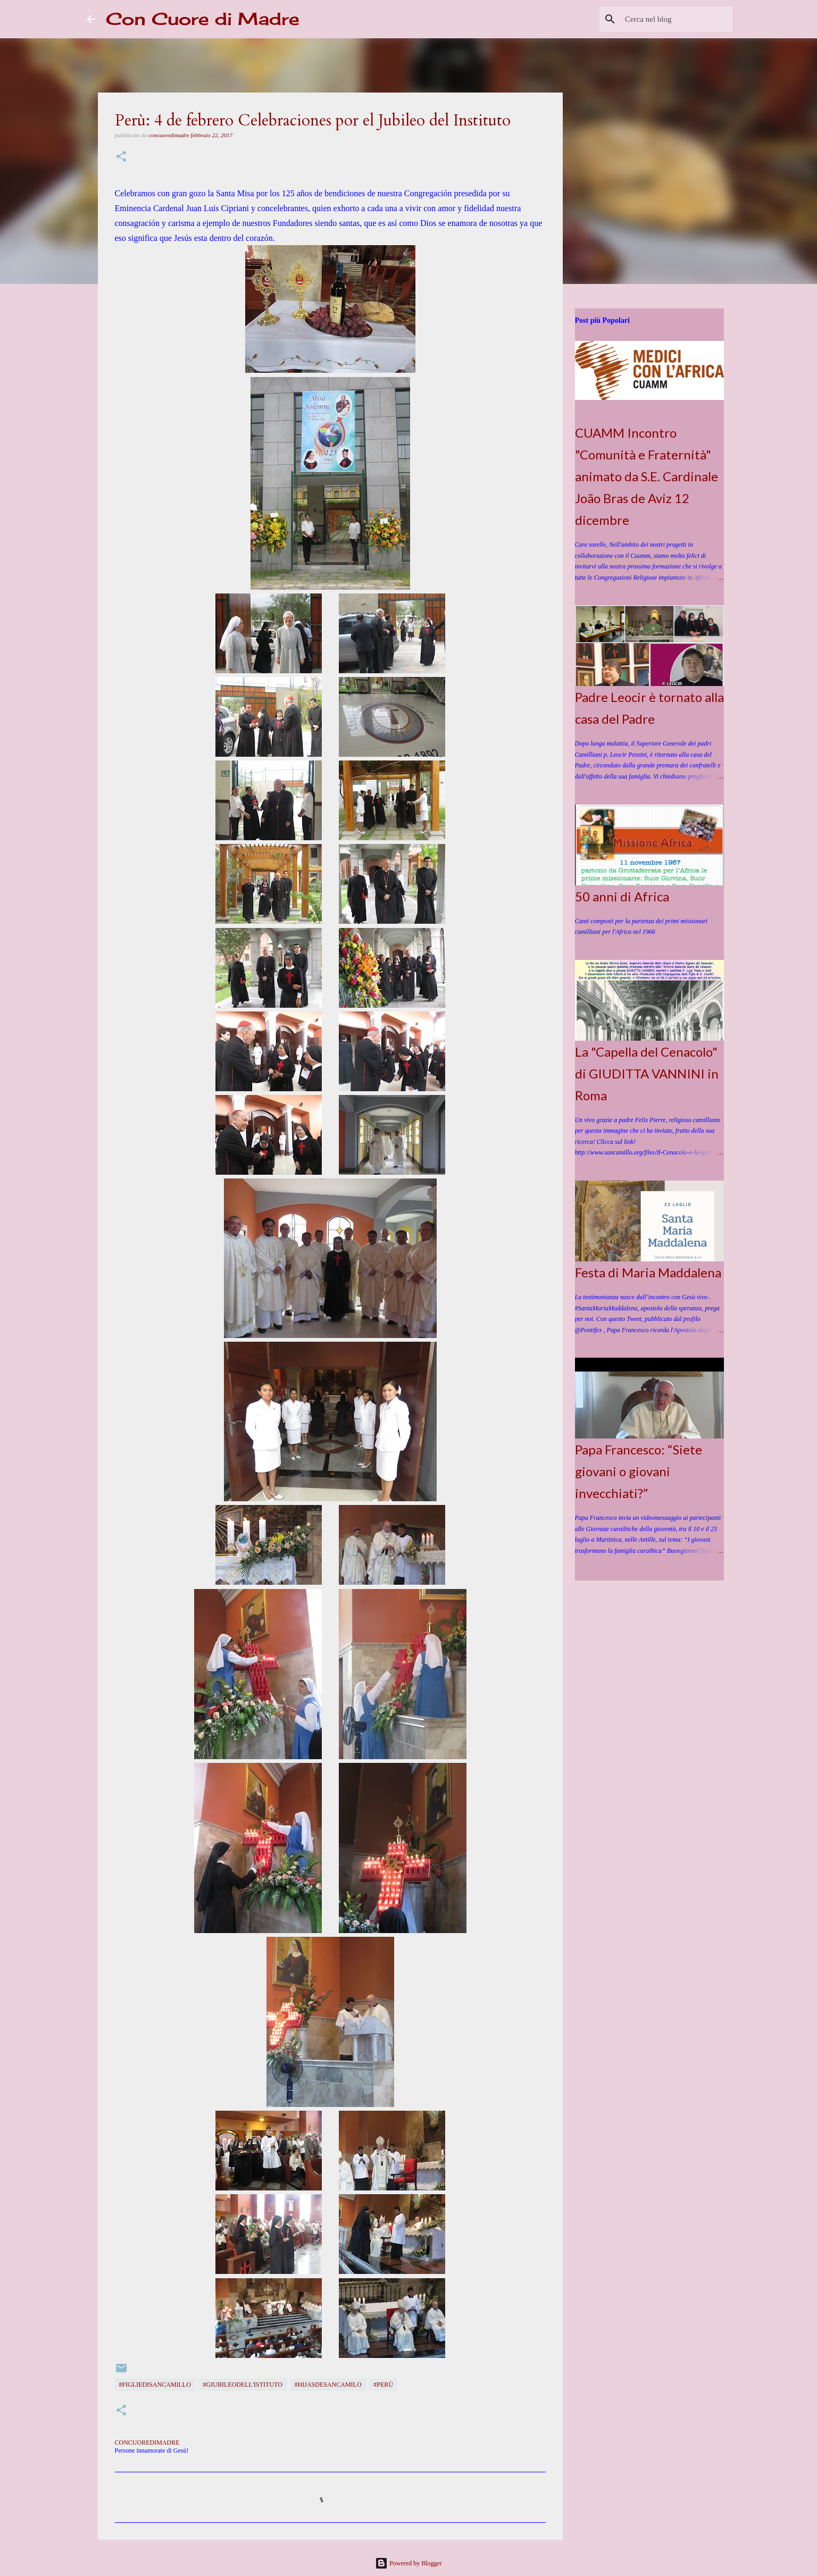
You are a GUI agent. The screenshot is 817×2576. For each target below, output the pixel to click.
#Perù (383, 2384)
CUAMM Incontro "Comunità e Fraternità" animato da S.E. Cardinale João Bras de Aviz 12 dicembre (646, 476)
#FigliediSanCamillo (155, 2384)
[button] (121, 157)
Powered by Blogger (408, 2563)
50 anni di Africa (622, 896)
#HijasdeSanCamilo (328, 2384)
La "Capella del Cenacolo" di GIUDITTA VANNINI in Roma (647, 1073)
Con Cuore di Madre (202, 19)
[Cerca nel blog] (676, 19)
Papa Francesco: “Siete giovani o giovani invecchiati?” (638, 1471)
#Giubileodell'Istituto (242, 2384)
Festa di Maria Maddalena (648, 1272)
